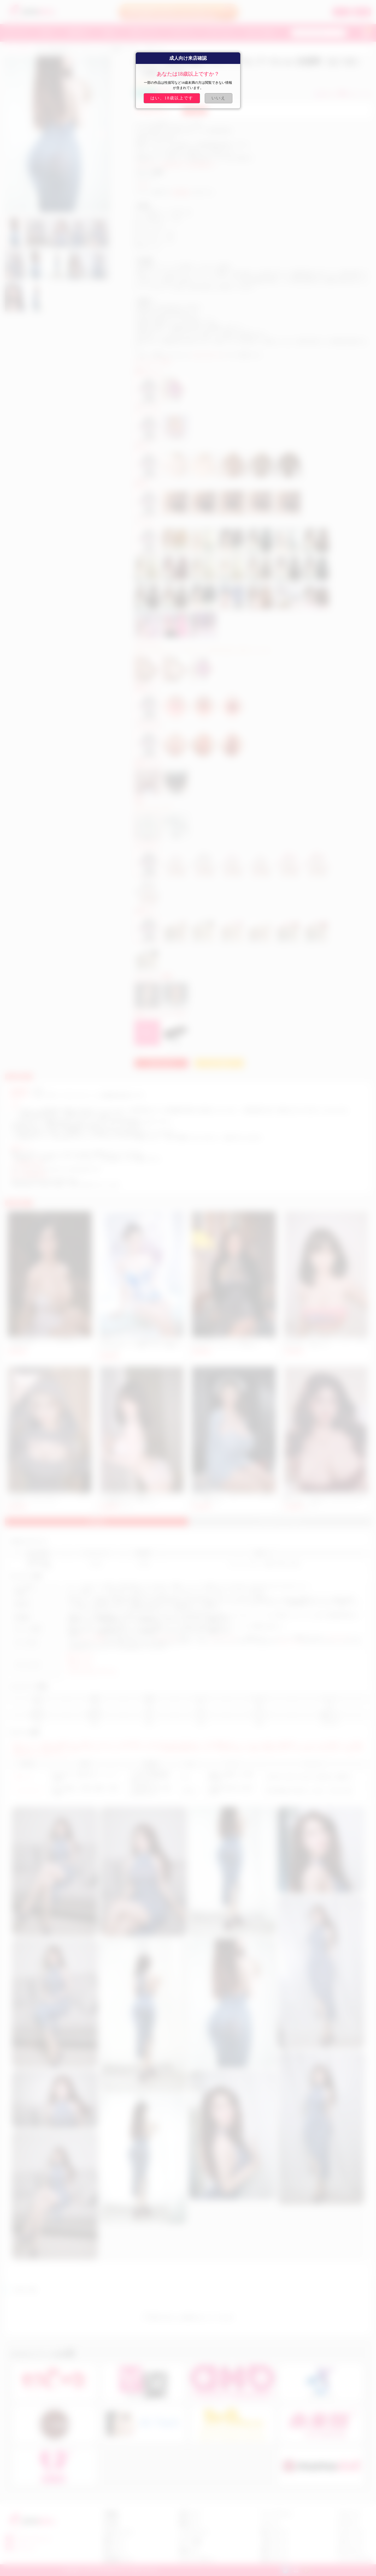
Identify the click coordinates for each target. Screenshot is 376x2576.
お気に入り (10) (355, 94)
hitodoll (85, 1115)
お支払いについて (118, 2532)
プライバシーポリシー (197, 2560)
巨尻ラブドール (80, 1663)
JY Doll (142, 185)
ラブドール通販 (91, 1638)
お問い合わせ (161, 1063)
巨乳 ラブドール (274, 2560)
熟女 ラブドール (80, 1655)
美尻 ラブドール (274, 2551)
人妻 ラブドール (274, 2541)
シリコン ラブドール (354, 2560)
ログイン (341, 12)
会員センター (190, 2551)
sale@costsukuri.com (206, 355)
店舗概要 (110, 2514)
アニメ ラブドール (276, 2514)
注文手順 (110, 2523)
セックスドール (223, 1638)
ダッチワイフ (338, 1638)
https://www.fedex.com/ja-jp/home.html (43, 1179)
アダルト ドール (350, 2541)
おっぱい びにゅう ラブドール (91, 1671)
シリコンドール (27, 1791)
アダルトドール (289, 1642)
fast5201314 (25, 2548)
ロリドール (270, 2523)
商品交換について (118, 2560)
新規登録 (362, 12)
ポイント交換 (190, 2541)
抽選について (190, 2523)
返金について (114, 2551)
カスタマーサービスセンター (96, 1137)
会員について (190, 2514)
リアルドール (166, 1638)
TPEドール (23, 1777)
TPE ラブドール (350, 2551)
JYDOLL (24, 49)
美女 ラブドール (274, 2532)
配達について (114, 2541)
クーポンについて (193, 2532)
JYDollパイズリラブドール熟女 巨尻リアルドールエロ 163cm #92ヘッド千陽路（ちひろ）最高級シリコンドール (141, 1345)
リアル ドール (348, 2514)
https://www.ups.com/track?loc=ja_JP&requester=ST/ (55, 1169)
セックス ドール (350, 2532)
